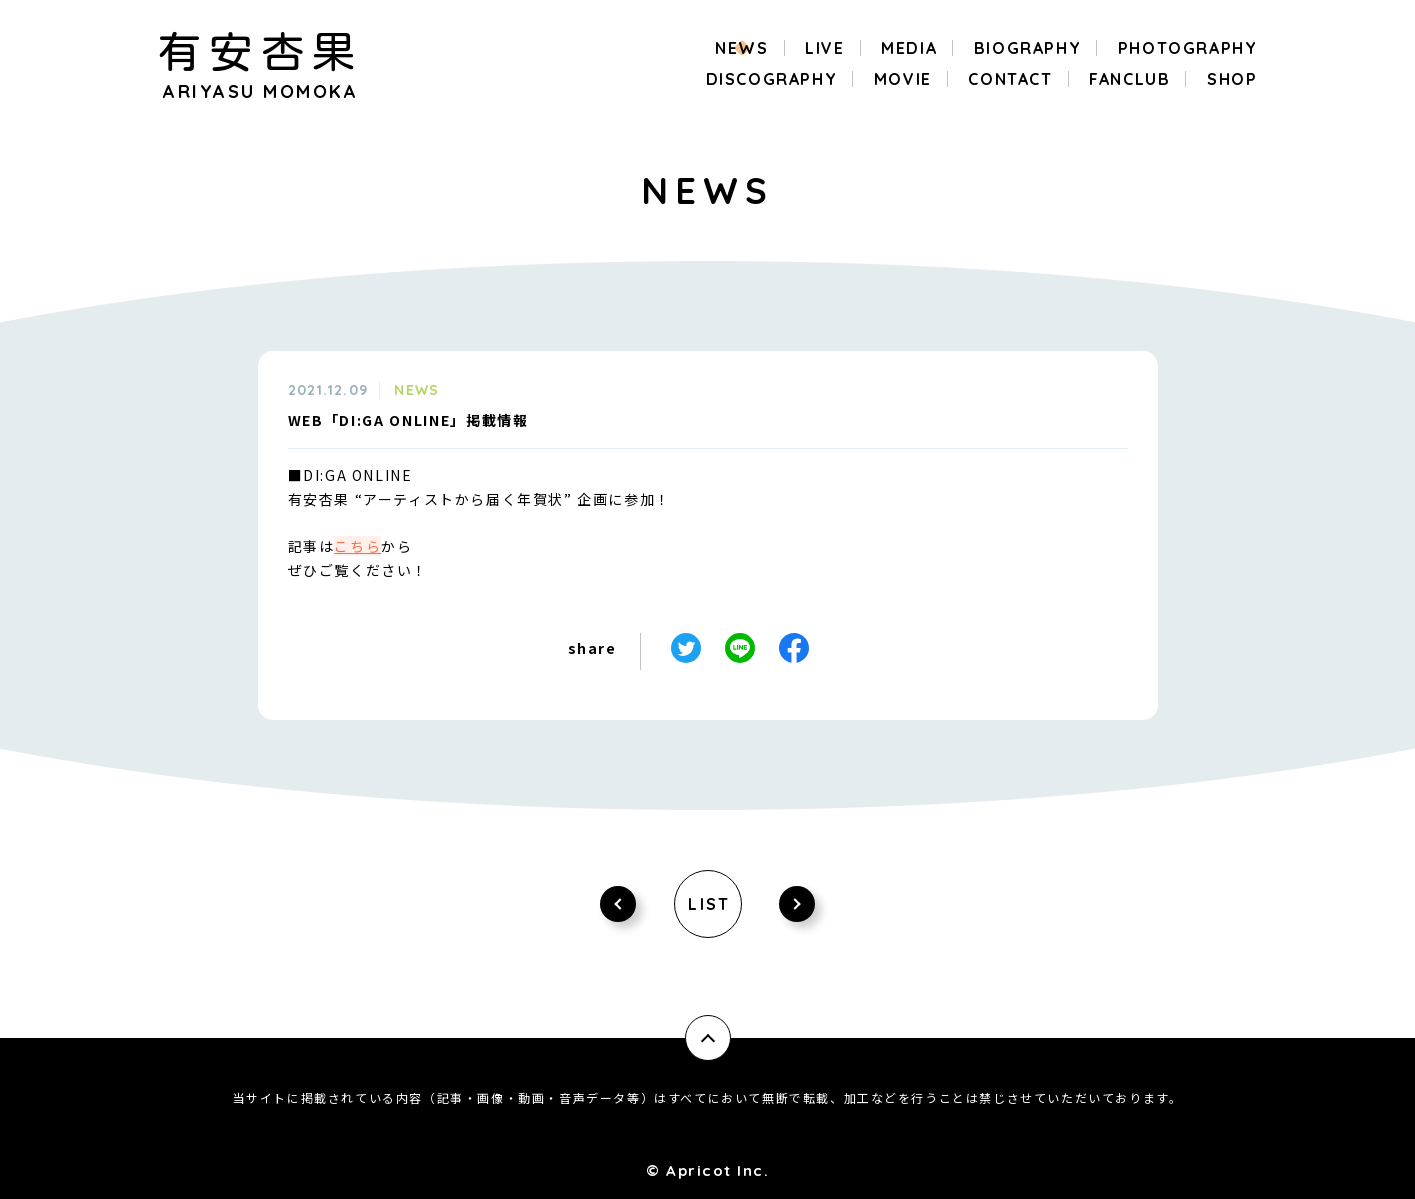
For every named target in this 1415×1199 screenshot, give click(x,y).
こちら (357, 546)
